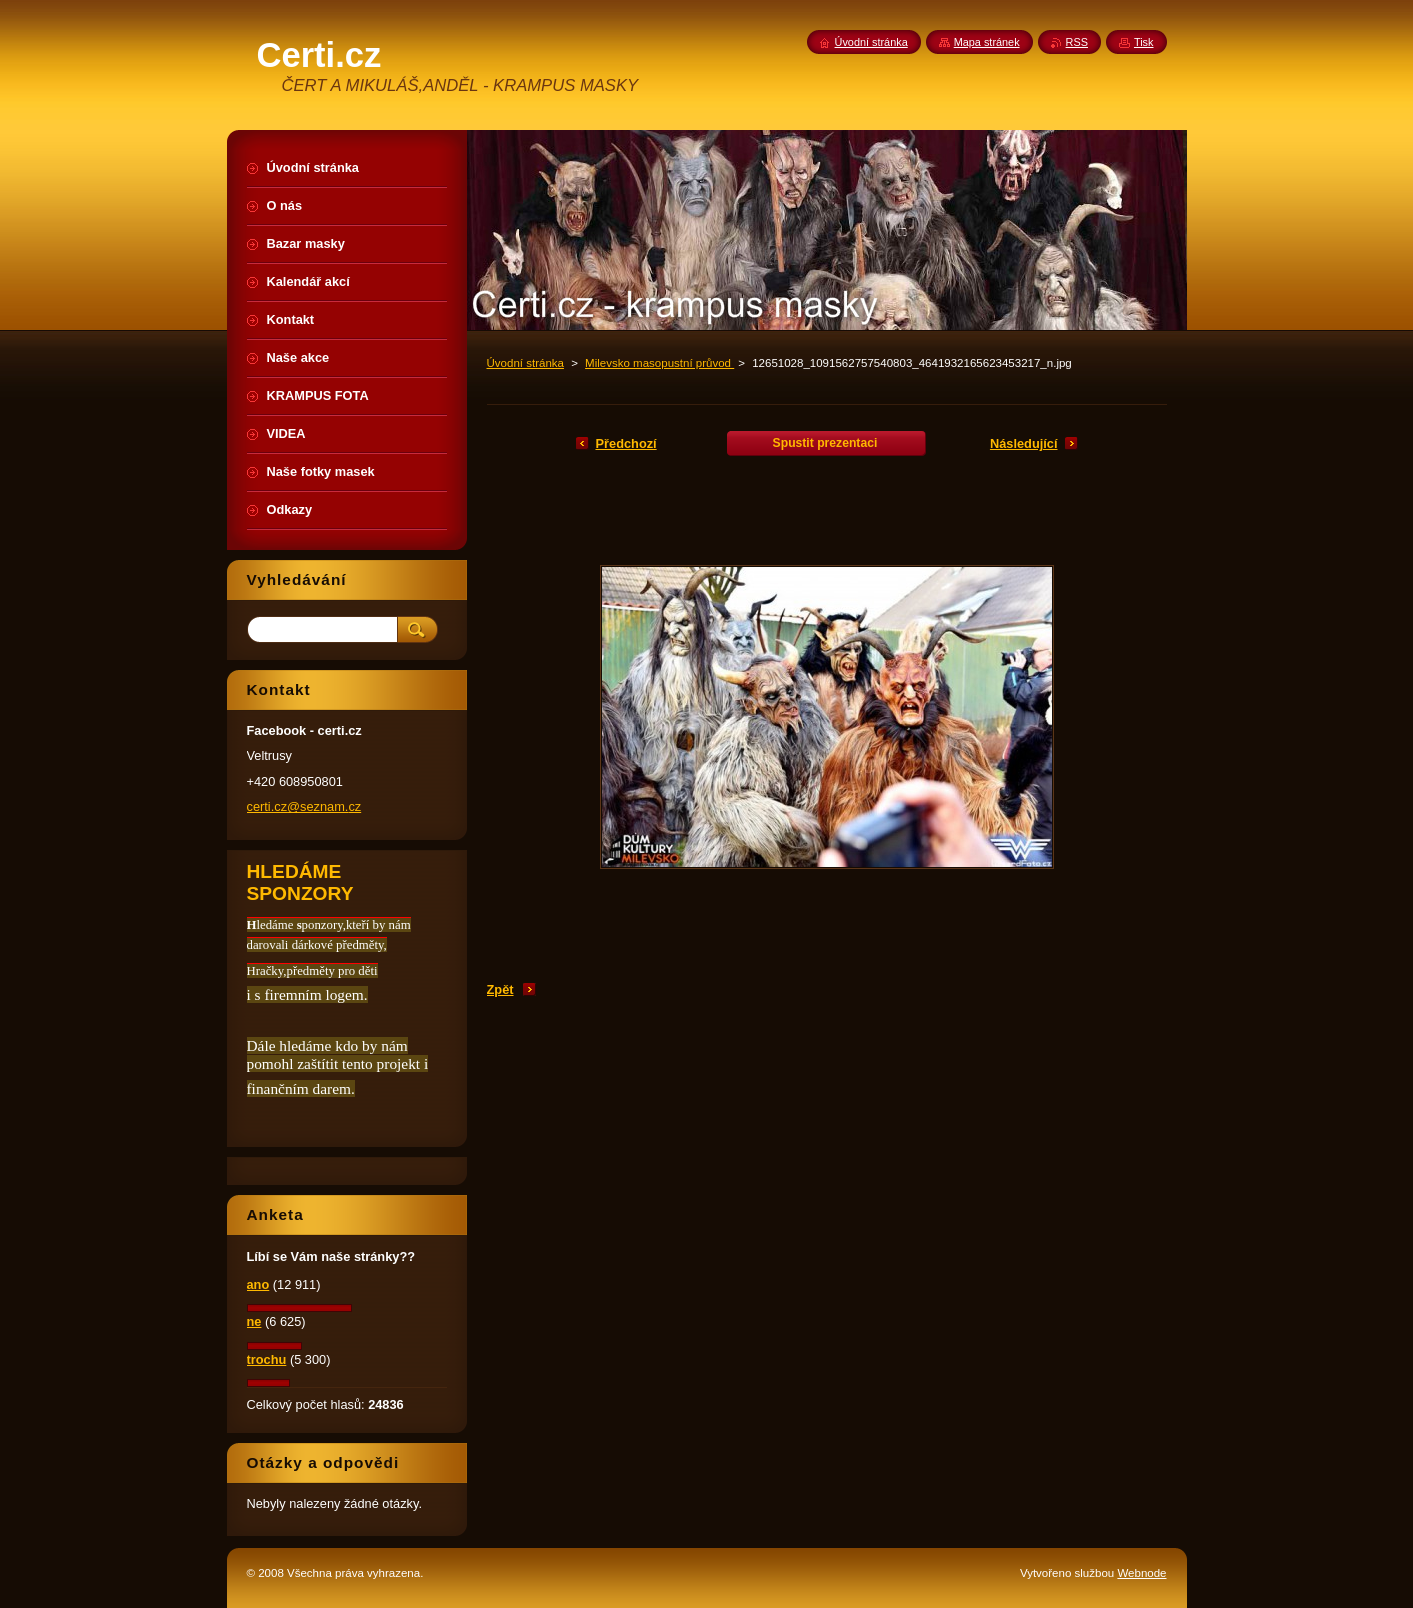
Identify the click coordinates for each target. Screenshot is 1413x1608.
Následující (1024, 443)
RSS (1077, 42)
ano (258, 1284)
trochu (267, 1359)
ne (254, 1321)
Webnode (1141, 1573)
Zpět (500, 989)
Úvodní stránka (525, 363)
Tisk (1144, 42)
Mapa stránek (987, 42)
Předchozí (626, 443)
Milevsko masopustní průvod (659, 363)
